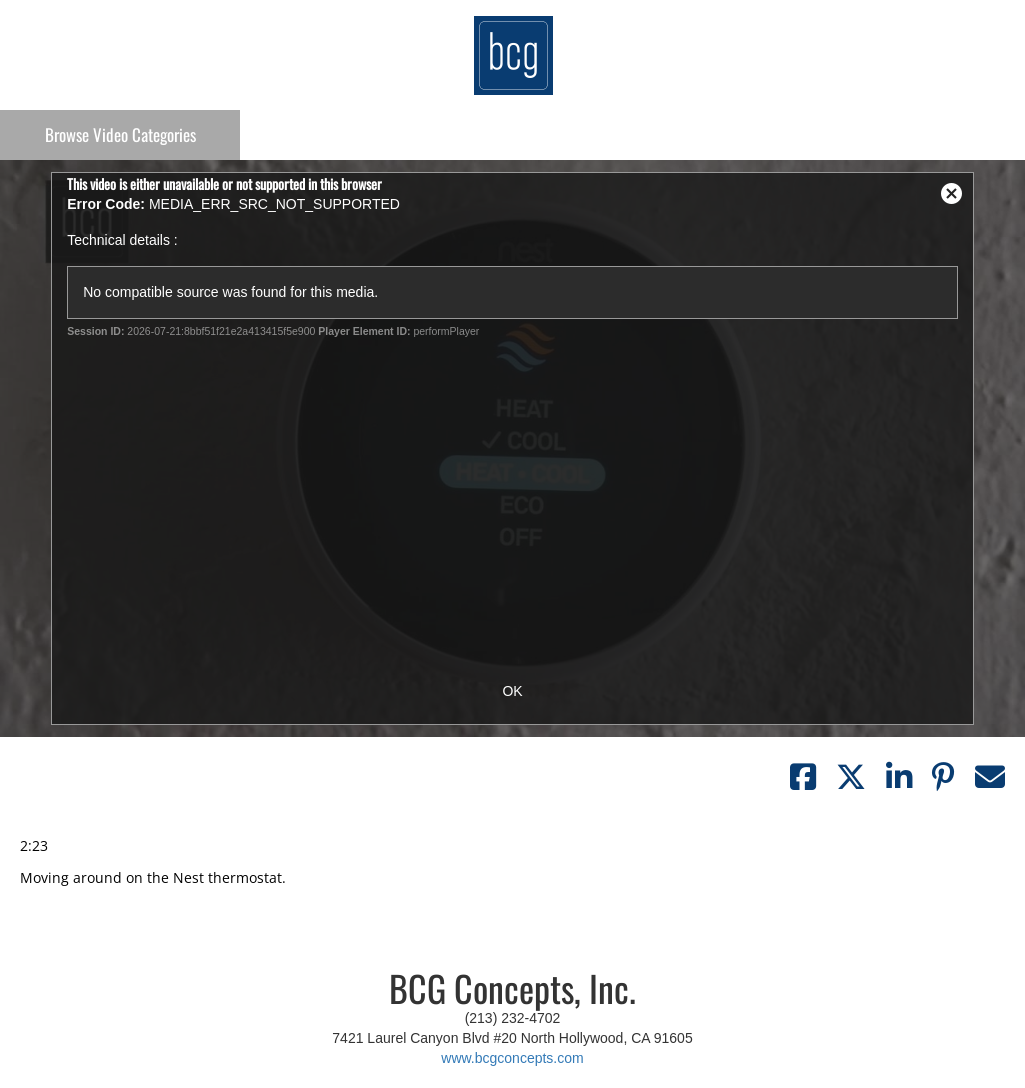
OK (512, 691)
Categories (120, 134)
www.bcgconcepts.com (512, 1058)
